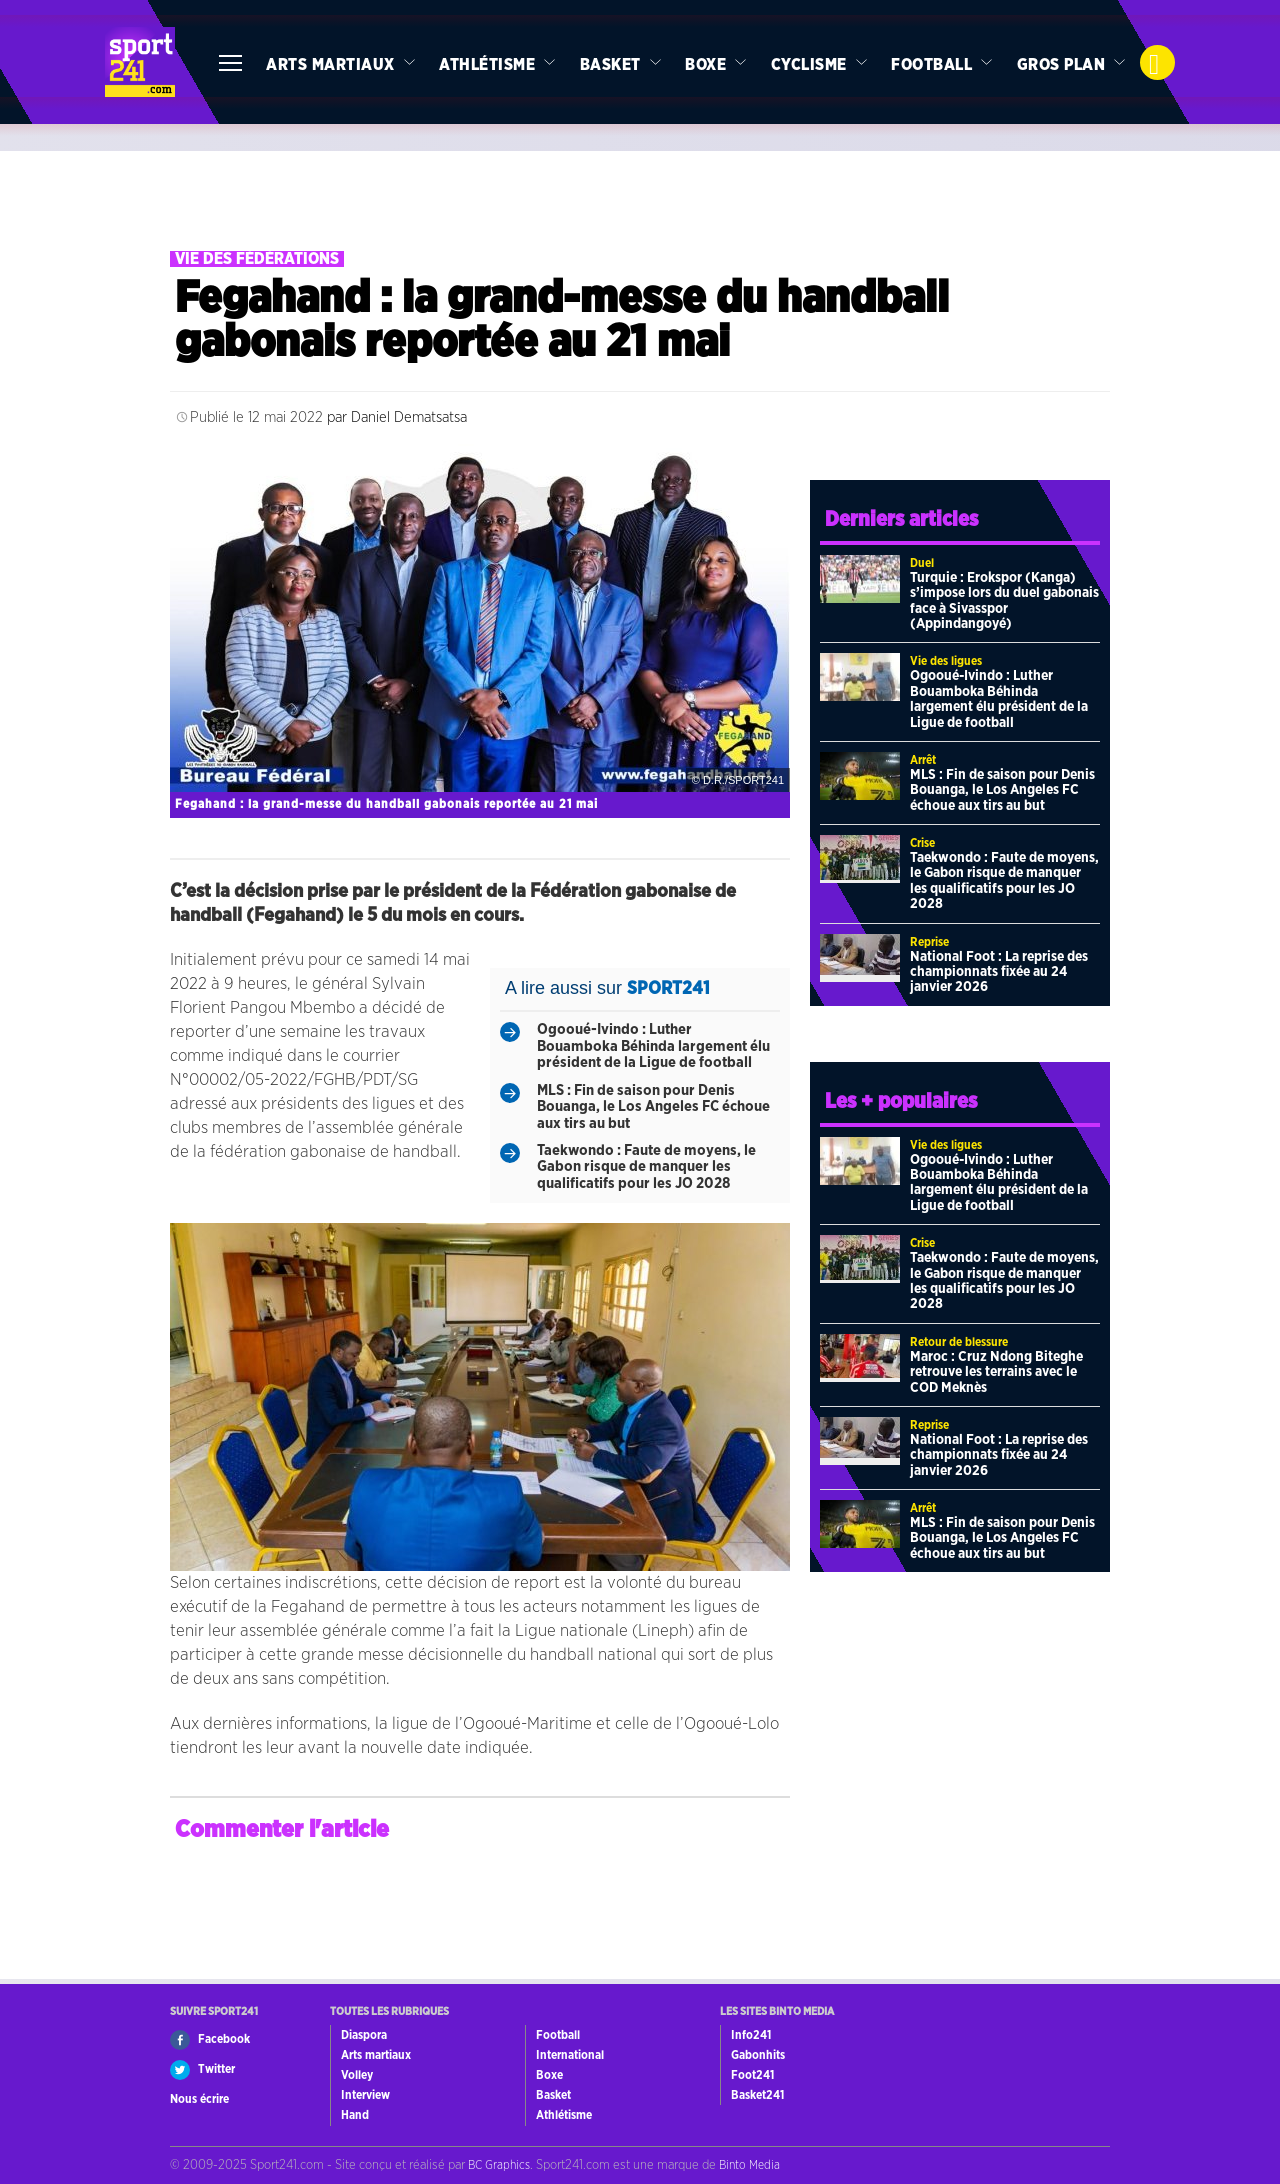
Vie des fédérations (257, 259)
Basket (610, 65)
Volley (357, 2075)
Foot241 (752, 2075)
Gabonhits (758, 2055)
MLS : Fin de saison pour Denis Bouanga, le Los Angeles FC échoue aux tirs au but (653, 1107)
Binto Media (749, 2165)
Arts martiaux (330, 65)
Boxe (705, 65)
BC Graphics (499, 2165)
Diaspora (364, 2035)
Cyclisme (809, 65)
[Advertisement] (640, 196)
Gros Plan (1061, 65)
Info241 (751, 2035)
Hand (355, 2115)
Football (931, 65)
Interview (365, 2095)
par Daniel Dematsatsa (397, 417)
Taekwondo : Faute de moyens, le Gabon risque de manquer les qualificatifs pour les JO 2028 (646, 1167)
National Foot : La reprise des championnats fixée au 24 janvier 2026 (999, 972)
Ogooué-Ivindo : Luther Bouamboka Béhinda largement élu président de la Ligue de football (653, 1046)
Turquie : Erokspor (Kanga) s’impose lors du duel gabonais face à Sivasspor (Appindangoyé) (1004, 601)
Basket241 (757, 2095)
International (570, 2055)
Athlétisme (487, 65)
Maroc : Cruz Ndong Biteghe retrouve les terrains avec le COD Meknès (996, 1372)
